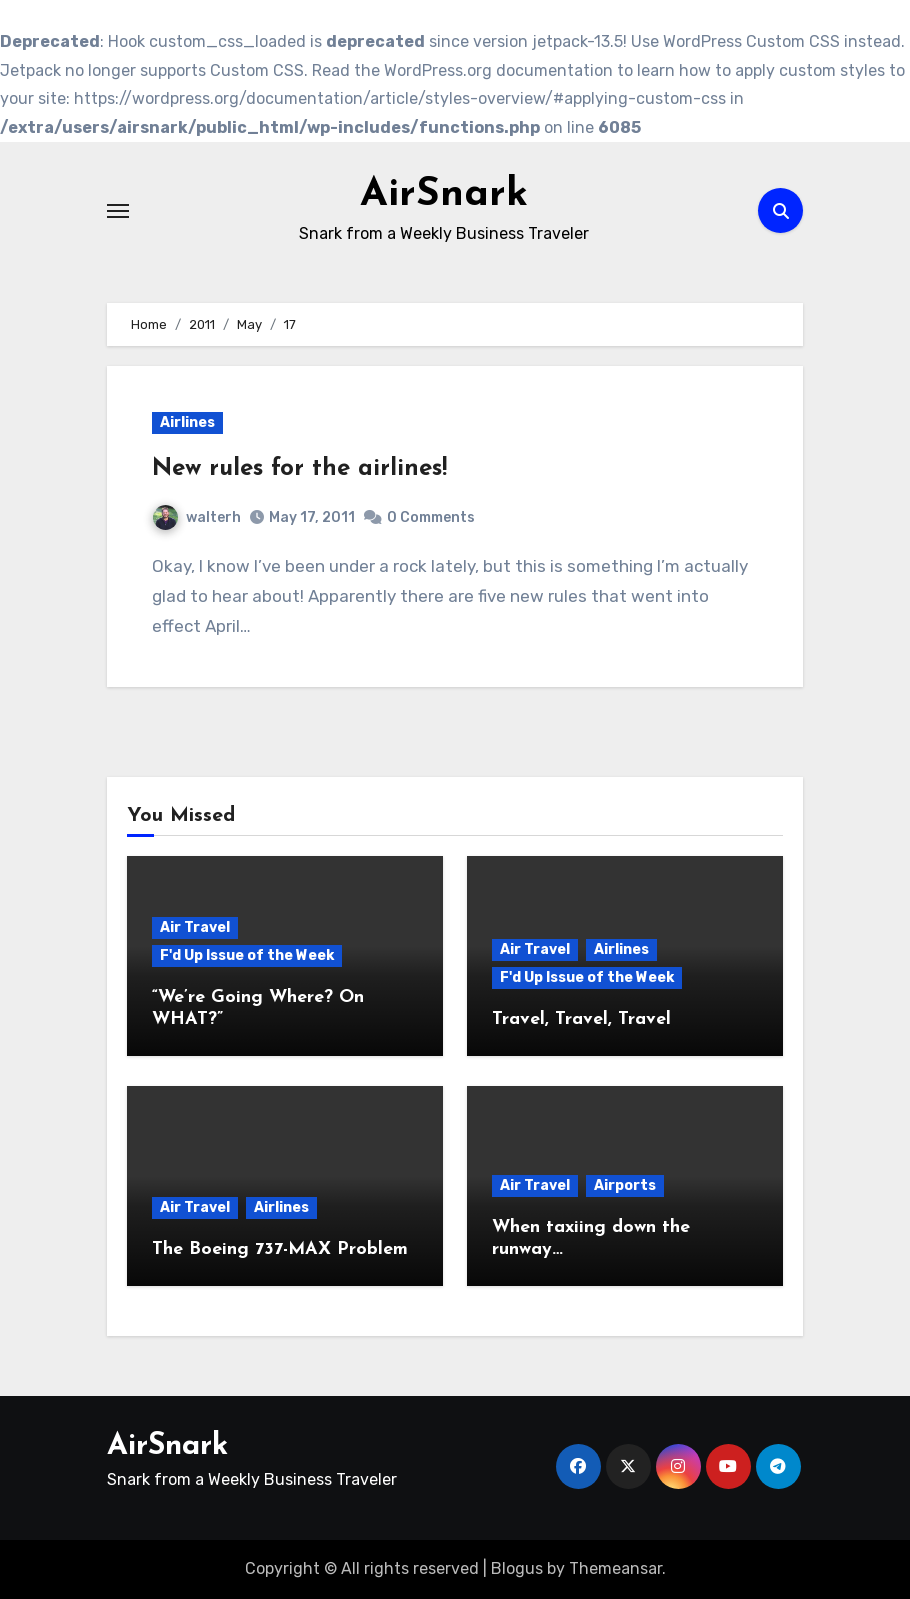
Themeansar (615, 1568)
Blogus (517, 1568)
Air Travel (195, 928)
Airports (625, 1186)
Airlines (187, 422)
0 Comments (431, 517)
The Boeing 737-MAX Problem (280, 1249)
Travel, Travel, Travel (581, 1019)
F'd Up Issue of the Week (247, 956)
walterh (197, 517)
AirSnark (444, 196)
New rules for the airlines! (299, 469)
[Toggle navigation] (118, 211)
